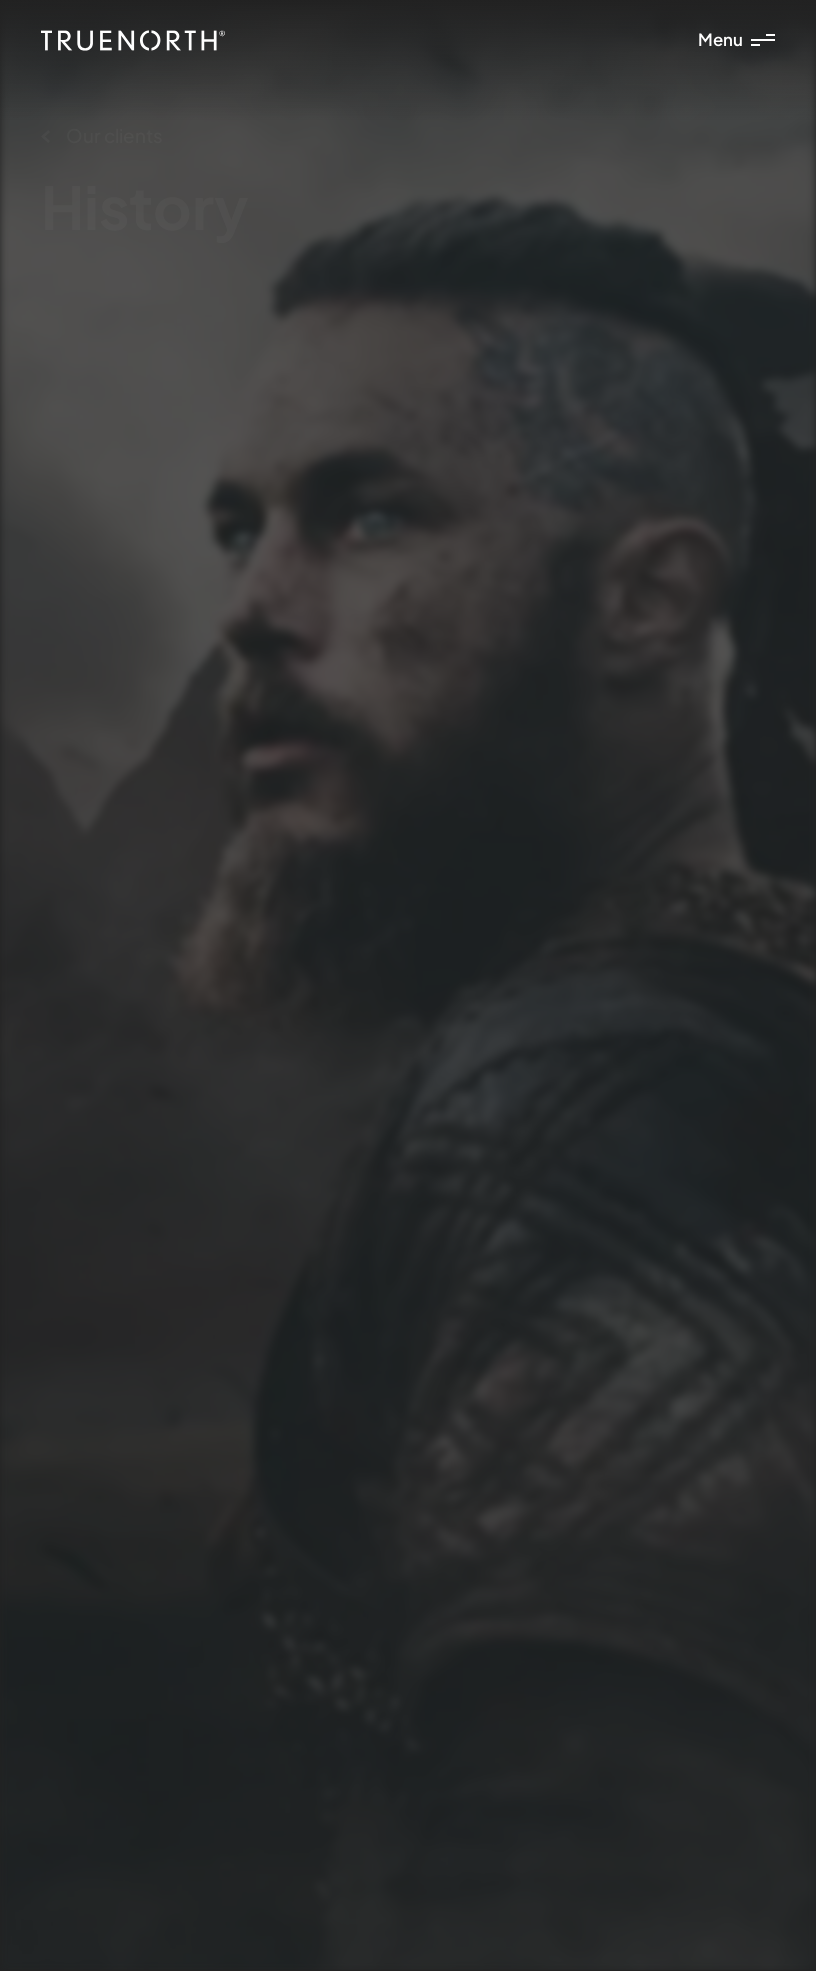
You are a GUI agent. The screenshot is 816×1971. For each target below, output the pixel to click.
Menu (736, 39)
